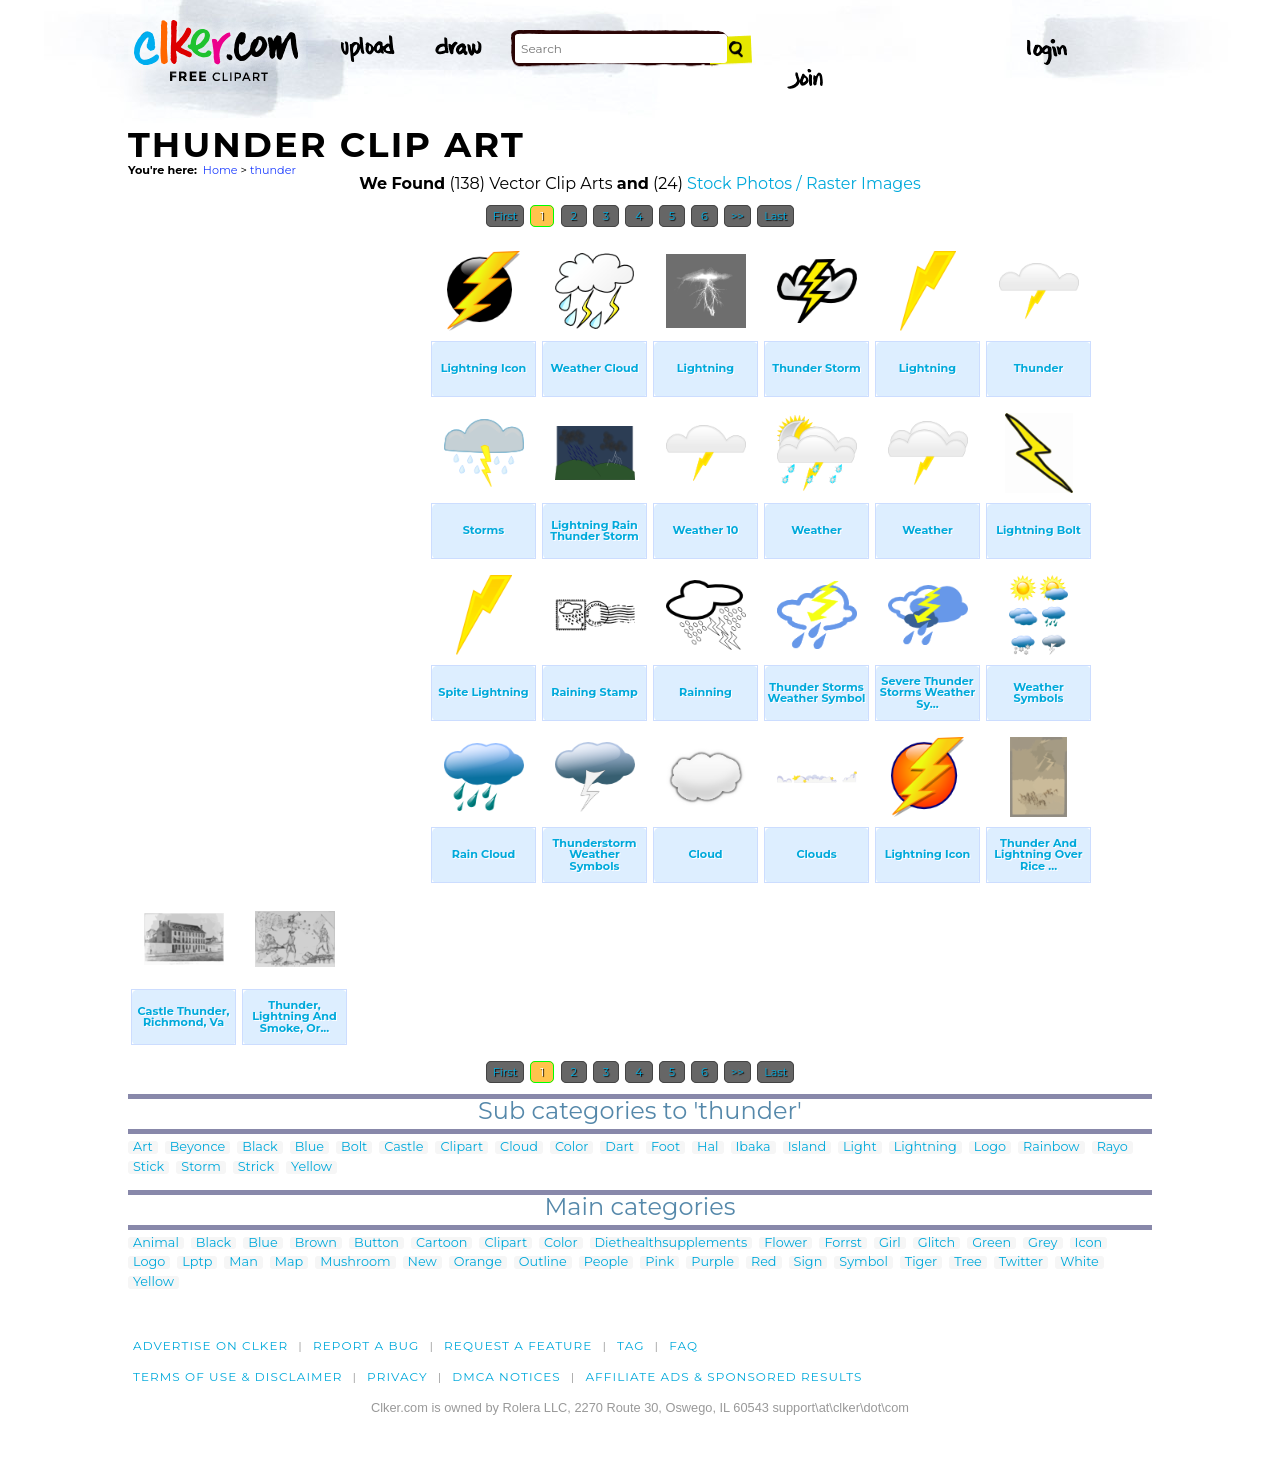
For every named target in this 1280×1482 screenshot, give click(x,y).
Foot (665, 1147)
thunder (273, 170)
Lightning (925, 1147)
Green (991, 1243)
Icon (1089, 1243)
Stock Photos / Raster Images (804, 183)
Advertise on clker (210, 1345)
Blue (309, 1147)
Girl (890, 1243)
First (505, 216)
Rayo (1112, 1147)
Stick (148, 1167)
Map (289, 1262)
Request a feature (518, 1345)
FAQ (683, 1345)
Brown (316, 1243)
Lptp (197, 1262)
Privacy (397, 1376)
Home (220, 170)
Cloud (519, 1147)
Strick (256, 1167)
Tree (968, 1262)
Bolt (354, 1147)
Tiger (921, 1262)
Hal (707, 1147)
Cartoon (442, 1243)
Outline (543, 1262)
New (422, 1262)
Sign (808, 1262)
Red (764, 1262)
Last (775, 216)
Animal (156, 1243)
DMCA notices (506, 1376)
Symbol (863, 1262)
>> (737, 216)
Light (860, 1147)
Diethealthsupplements (671, 1243)
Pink (659, 1262)
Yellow (311, 1167)
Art (143, 1147)
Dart (619, 1147)
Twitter (1021, 1262)
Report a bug (366, 1345)
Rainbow (1051, 1147)
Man (243, 1262)
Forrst (842, 1243)
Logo (990, 1147)
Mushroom (355, 1262)
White (1079, 1262)
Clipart (461, 1147)
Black (259, 1147)
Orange (478, 1262)
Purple (712, 1262)
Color (571, 1147)
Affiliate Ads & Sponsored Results (723, 1376)
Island (807, 1147)
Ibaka (753, 1147)
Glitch (936, 1243)
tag (630, 1345)
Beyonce (198, 1147)
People (606, 1262)
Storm (200, 1167)
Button (376, 1243)
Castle (403, 1147)
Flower (785, 1243)
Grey (1042, 1243)
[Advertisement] (278, 538)
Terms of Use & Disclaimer (238, 1376)
